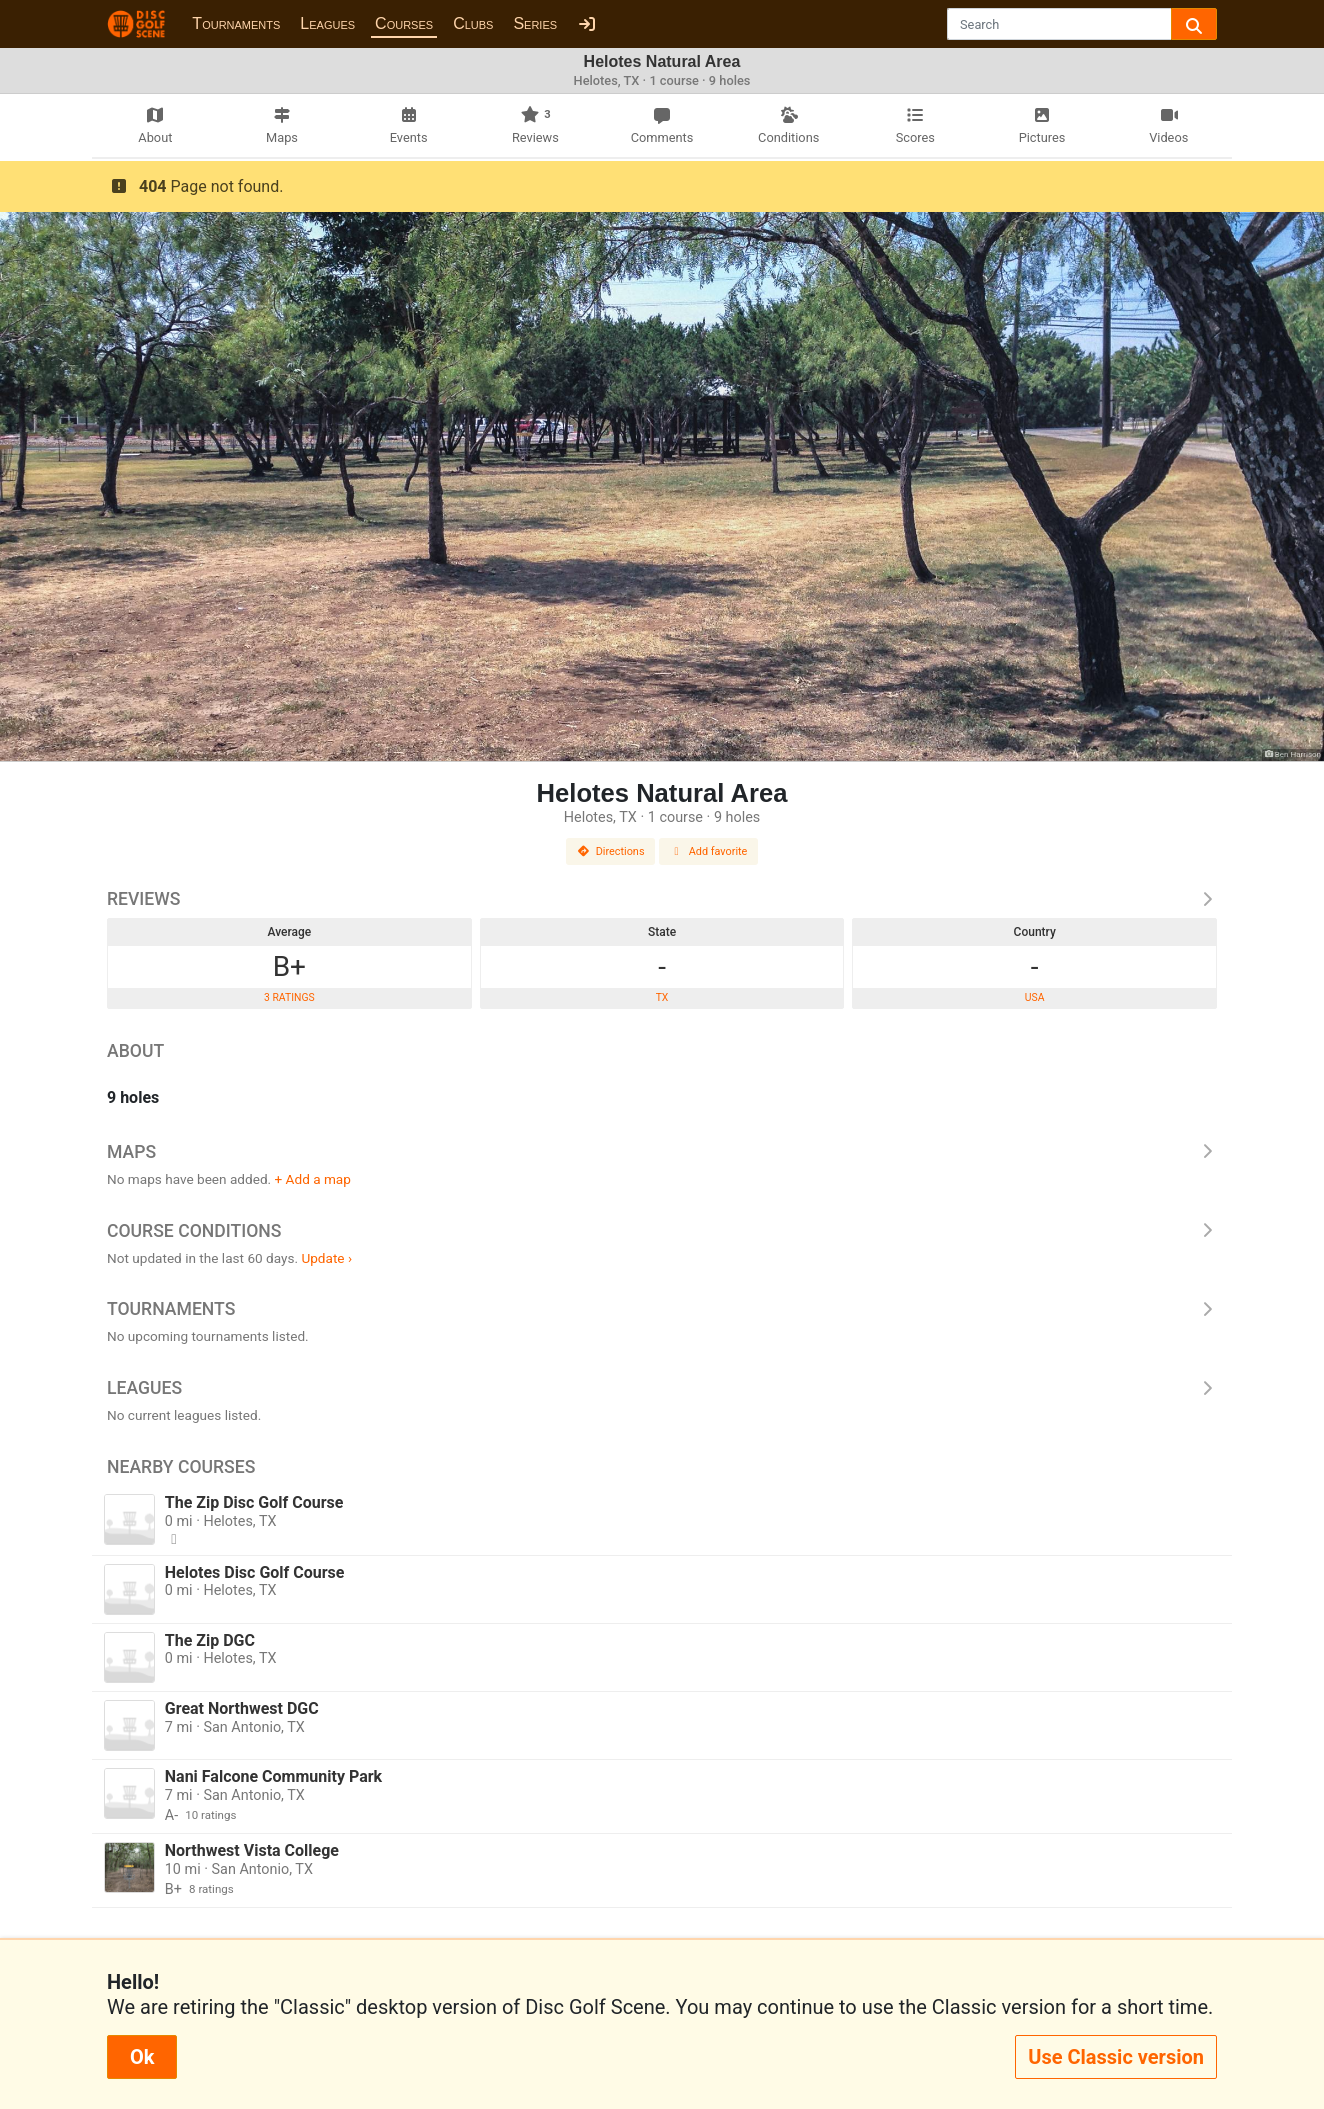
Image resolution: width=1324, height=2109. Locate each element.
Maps (662, 1152)
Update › (326, 1258)
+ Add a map (313, 1179)
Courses (404, 23)
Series (535, 23)
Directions (611, 851)
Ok (142, 2057)
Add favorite (709, 851)
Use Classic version (1116, 2057)
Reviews (662, 899)
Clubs (473, 23)
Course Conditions (662, 1231)
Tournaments (236, 23)
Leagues (327, 23)
